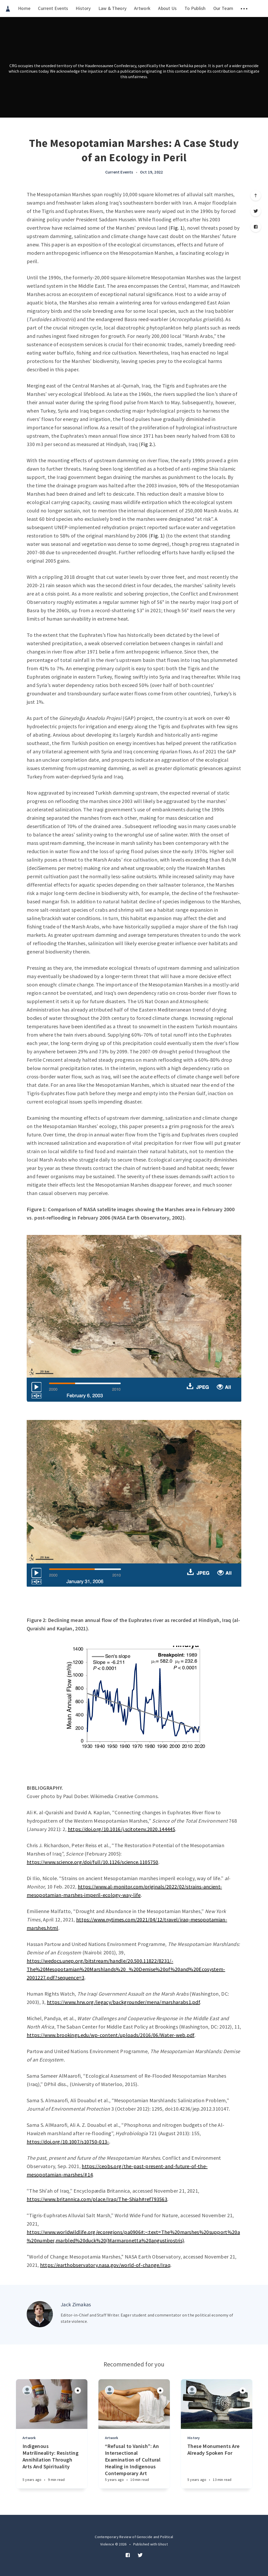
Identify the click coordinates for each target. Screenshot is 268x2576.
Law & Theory (112, 8)
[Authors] (27, 2390)
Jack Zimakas (76, 2304)
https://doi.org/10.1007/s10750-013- (68, 2141)
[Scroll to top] (255, 195)
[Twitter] (255, 211)
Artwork (142, 8)
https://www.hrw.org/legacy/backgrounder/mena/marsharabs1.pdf (123, 2002)
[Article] (51, 2404)
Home (24, 8)
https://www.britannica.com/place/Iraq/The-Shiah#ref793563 (97, 2199)
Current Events (53, 8)
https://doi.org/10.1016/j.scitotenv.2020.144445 (121, 1829)
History (83, 8)
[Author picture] (40, 2314)
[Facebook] (255, 227)
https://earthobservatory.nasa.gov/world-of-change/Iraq (105, 2265)
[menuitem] (7, 8)
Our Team (223, 8)
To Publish (195, 8)
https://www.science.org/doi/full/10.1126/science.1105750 (92, 1862)
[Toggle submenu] (244, 8)
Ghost (163, 2544)
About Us (167, 8)
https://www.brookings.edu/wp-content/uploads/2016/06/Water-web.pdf (110, 2035)
